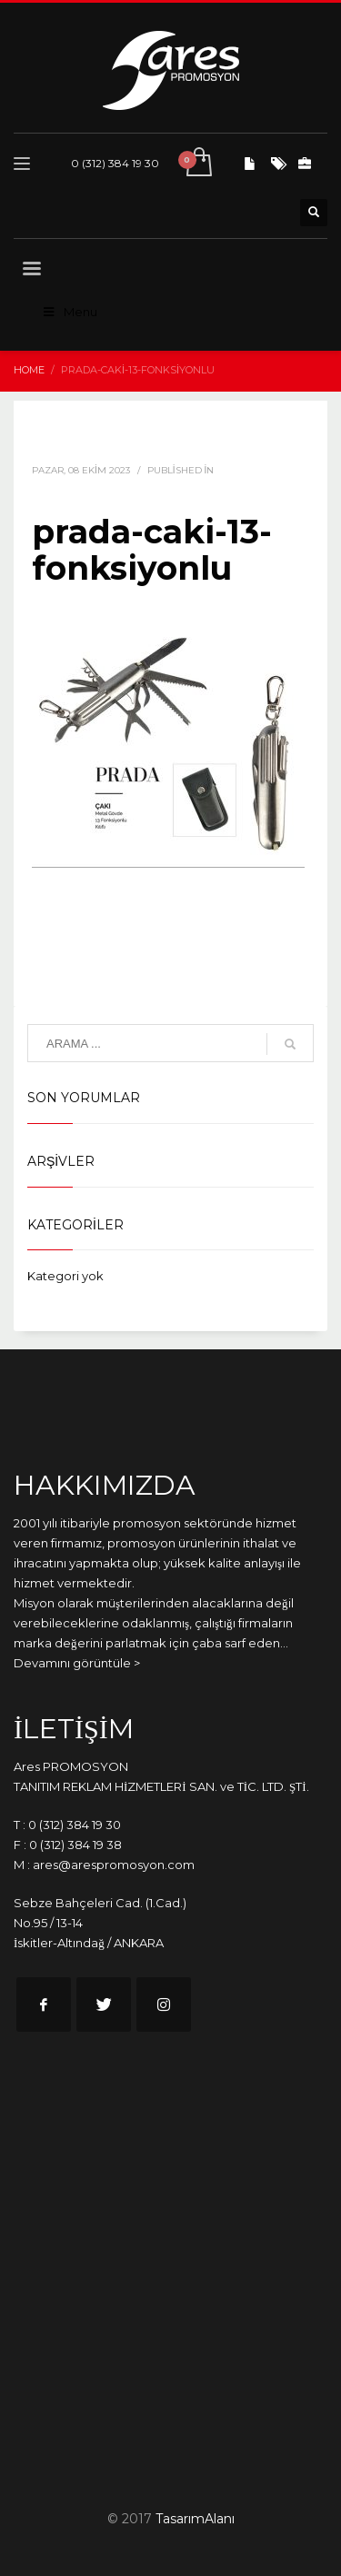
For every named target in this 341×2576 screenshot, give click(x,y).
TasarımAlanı (195, 2519)
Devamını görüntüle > (77, 1663)
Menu (69, 311)
